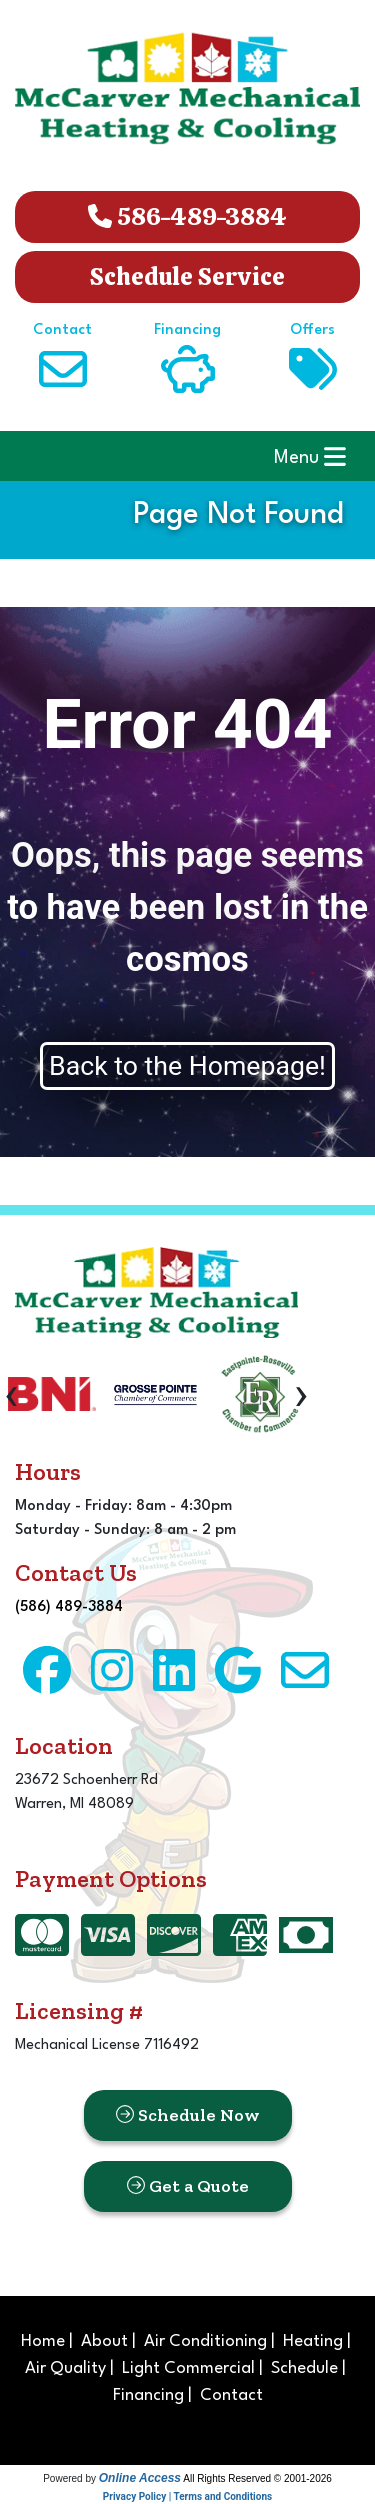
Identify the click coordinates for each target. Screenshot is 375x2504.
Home (43, 2341)
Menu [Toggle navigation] (310, 456)
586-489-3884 (187, 216)
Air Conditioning (205, 2341)
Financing (148, 2395)
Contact (231, 2395)
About (104, 2341)
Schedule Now (188, 2115)
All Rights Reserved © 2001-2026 (257, 2478)
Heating (313, 2341)
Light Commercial (188, 2368)
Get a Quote (188, 2186)
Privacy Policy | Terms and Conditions (187, 2496)
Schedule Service (187, 276)
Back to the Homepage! (187, 1066)
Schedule (304, 2368)
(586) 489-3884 (69, 1607)
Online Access (140, 2478)
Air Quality (65, 2368)
